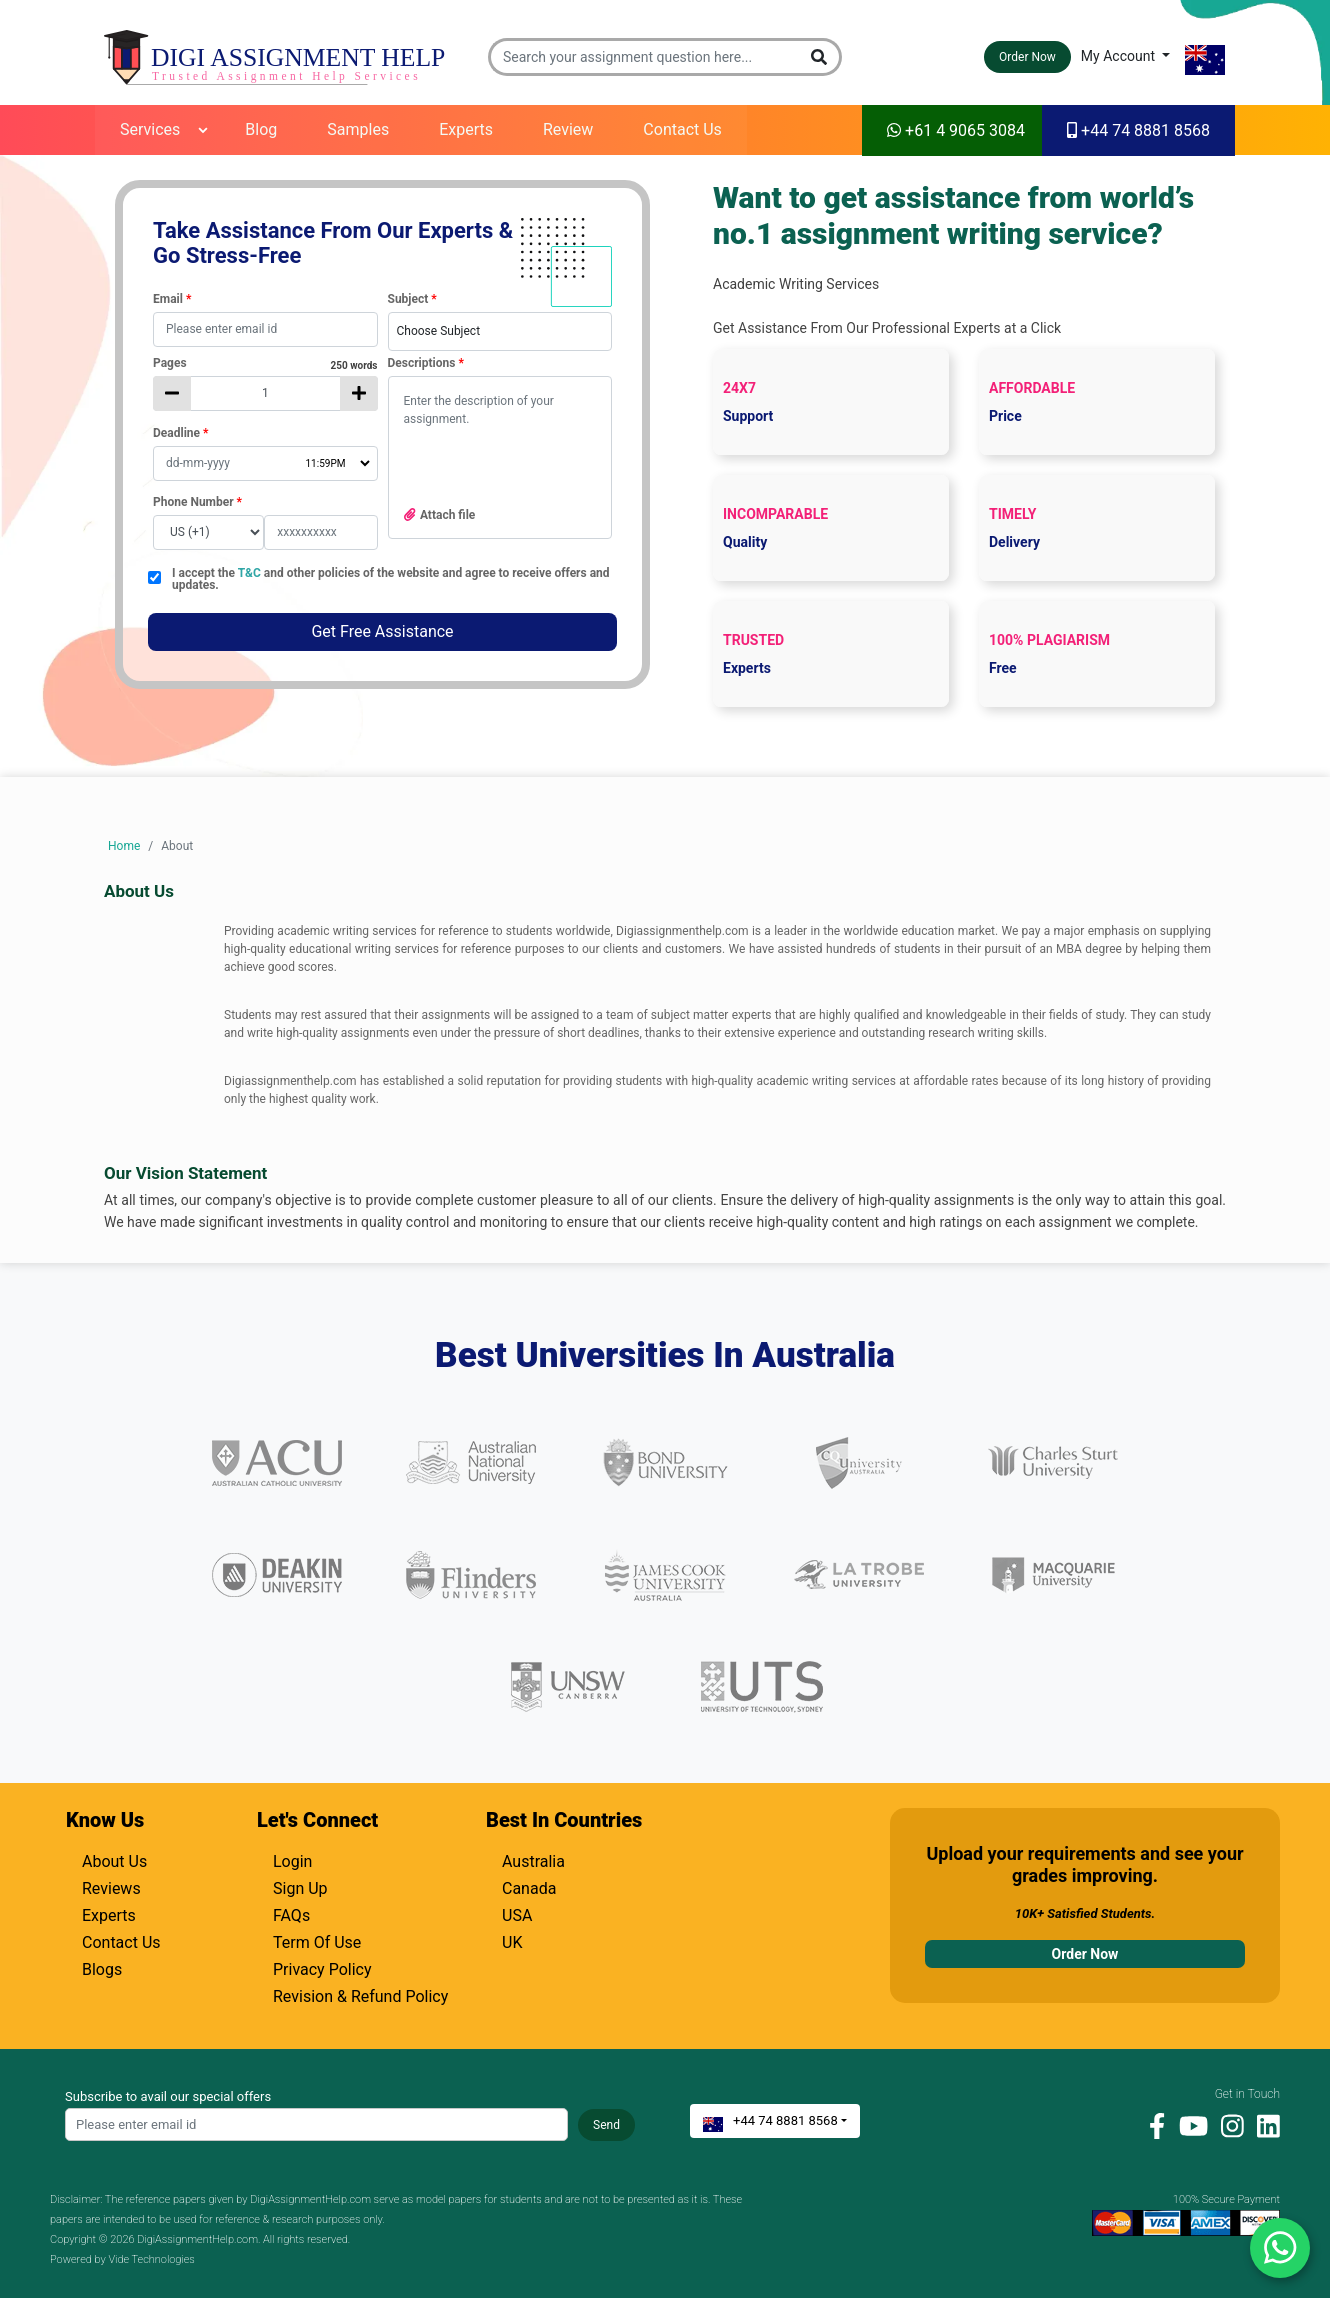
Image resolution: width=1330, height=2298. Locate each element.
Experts (466, 129)
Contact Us (682, 129)
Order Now (1085, 1954)
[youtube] (1188, 2125)
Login (292, 1859)
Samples (358, 129)
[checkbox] (154, 577)
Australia (533, 1859)
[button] (820, 57)
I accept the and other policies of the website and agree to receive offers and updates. (391, 579)
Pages (265, 363)
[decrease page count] (172, 393)
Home (124, 846)
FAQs (291, 1913)
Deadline (180, 433)
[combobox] (500, 331)
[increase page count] (359, 393)
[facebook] (1152, 2125)
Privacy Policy (322, 1967)
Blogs (102, 1967)
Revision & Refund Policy (360, 1994)
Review (568, 129)
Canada (529, 1886)
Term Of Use (317, 1940)
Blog (261, 129)
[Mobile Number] (321, 532)
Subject (412, 299)
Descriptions (426, 363)
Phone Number (197, 502)
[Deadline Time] (337, 463)
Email (172, 299)
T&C (251, 573)
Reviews (111, 1886)
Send (606, 2125)
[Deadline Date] (265, 463)
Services (150, 129)
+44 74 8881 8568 (1138, 130)
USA (517, 1913)
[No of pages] (265, 393)
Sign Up (300, 1886)
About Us (114, 1859)
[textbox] (265, 329)
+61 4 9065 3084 (956, 130)
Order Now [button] (1027, 57)
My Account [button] (1120, 56)
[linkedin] (1263, 2125)
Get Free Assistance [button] (382, 631)
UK (512, 1940)
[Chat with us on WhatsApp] (1280, 2248)
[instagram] (1227, 2125)
